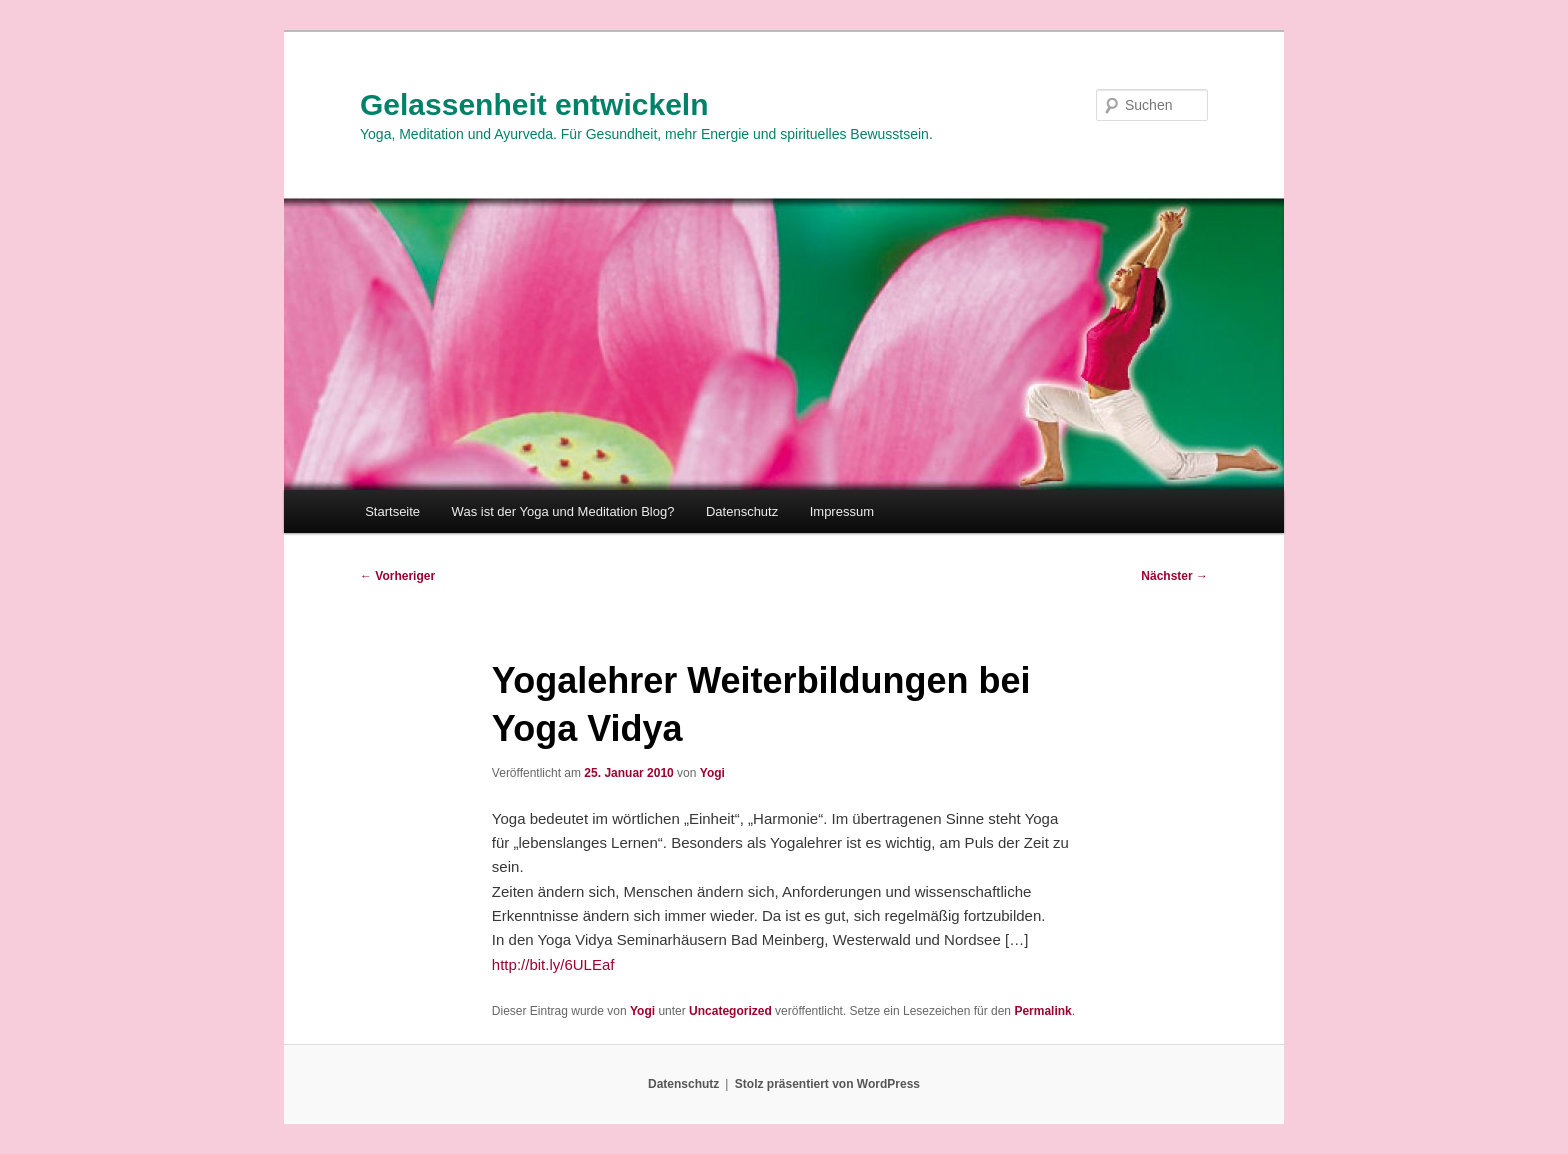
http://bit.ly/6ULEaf (553, 964)
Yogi (712, 773)
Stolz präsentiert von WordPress (827, 1084)
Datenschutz (742, 511)
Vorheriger (397, 576)
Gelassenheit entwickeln (534, 104)
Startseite (392, 511)
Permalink (1042, 1011)
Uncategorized (730, 1011)
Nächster (1174, 576)
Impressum (842, 511)
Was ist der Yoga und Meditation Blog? (563, 511)
